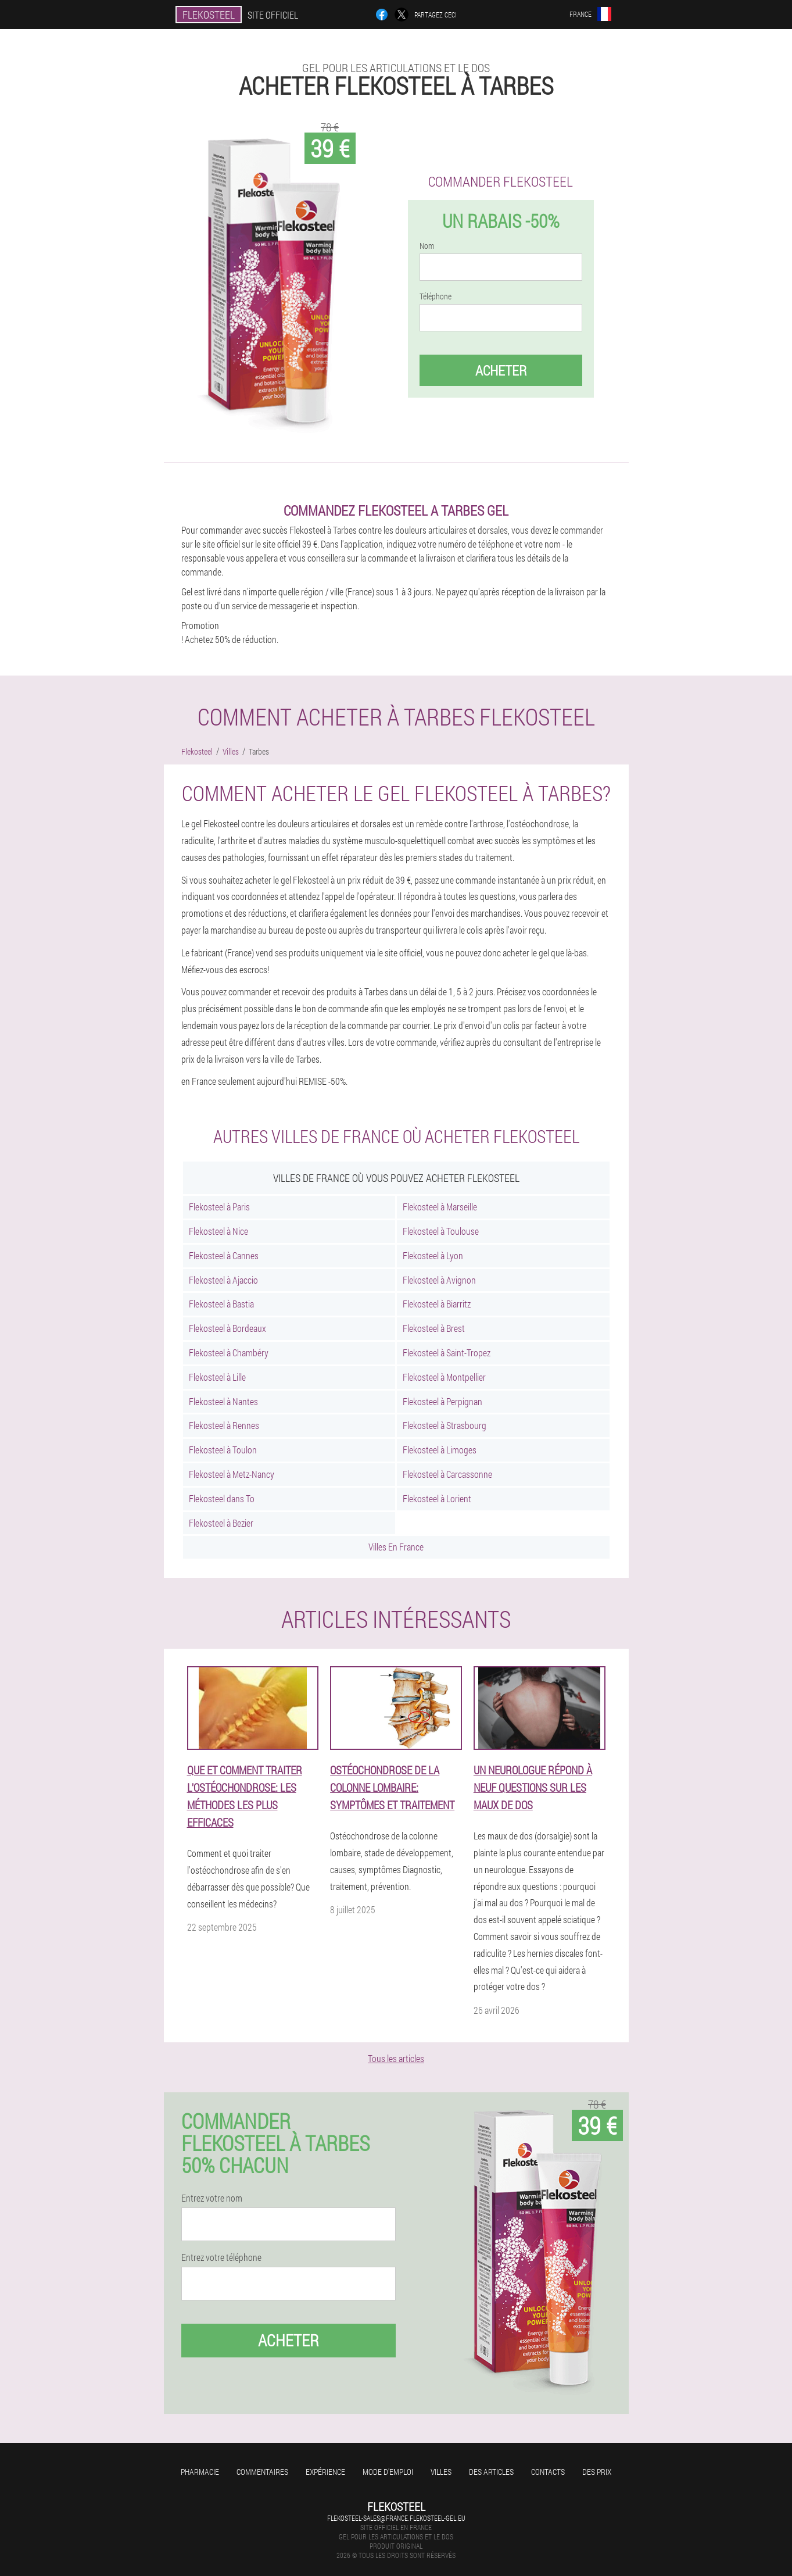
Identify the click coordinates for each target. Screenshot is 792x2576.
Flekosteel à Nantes (223, 1401)
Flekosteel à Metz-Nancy (231, 1474)
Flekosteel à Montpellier (444, 1377)
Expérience (325, 2471)
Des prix (596, 2471)
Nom (427, 246)
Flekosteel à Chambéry (228, 1352)
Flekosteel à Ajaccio (223, 1280)
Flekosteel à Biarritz (437, 1304)
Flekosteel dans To (222, 1498)
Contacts (548, 2471)
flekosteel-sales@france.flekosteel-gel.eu (396, 2518)
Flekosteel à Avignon (439, 1280)
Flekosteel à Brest (434, 1328)
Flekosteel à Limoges (439, 1450)
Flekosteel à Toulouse (441, 1231)
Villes (441, 2471)
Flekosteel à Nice (218, 1231)
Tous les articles (396, 2058)
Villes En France (396, 1547)
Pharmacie (200, 2471)
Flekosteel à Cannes (224, 1255)
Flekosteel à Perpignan (442, 1401)
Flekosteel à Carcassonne (447, 1474)
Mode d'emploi (388, 2471)
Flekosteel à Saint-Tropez (446, 1352)
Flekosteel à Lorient (437, 1498)
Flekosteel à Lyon (433, 1255)
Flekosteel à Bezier (221, 1523)
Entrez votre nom (211, 2198)
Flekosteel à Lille (217, 1377)
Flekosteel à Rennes (224, 1425)
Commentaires (262, 2471)
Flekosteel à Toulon (223, 1450)
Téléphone (435, 296)
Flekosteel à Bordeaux (227, 1328)
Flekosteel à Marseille (440, 1207)
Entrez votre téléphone (221, 2257)
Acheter (500, 370)
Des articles (491, 2471)
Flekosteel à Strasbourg (444, 1425)
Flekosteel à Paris (219, 1207)
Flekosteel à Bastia (221, 1304)
